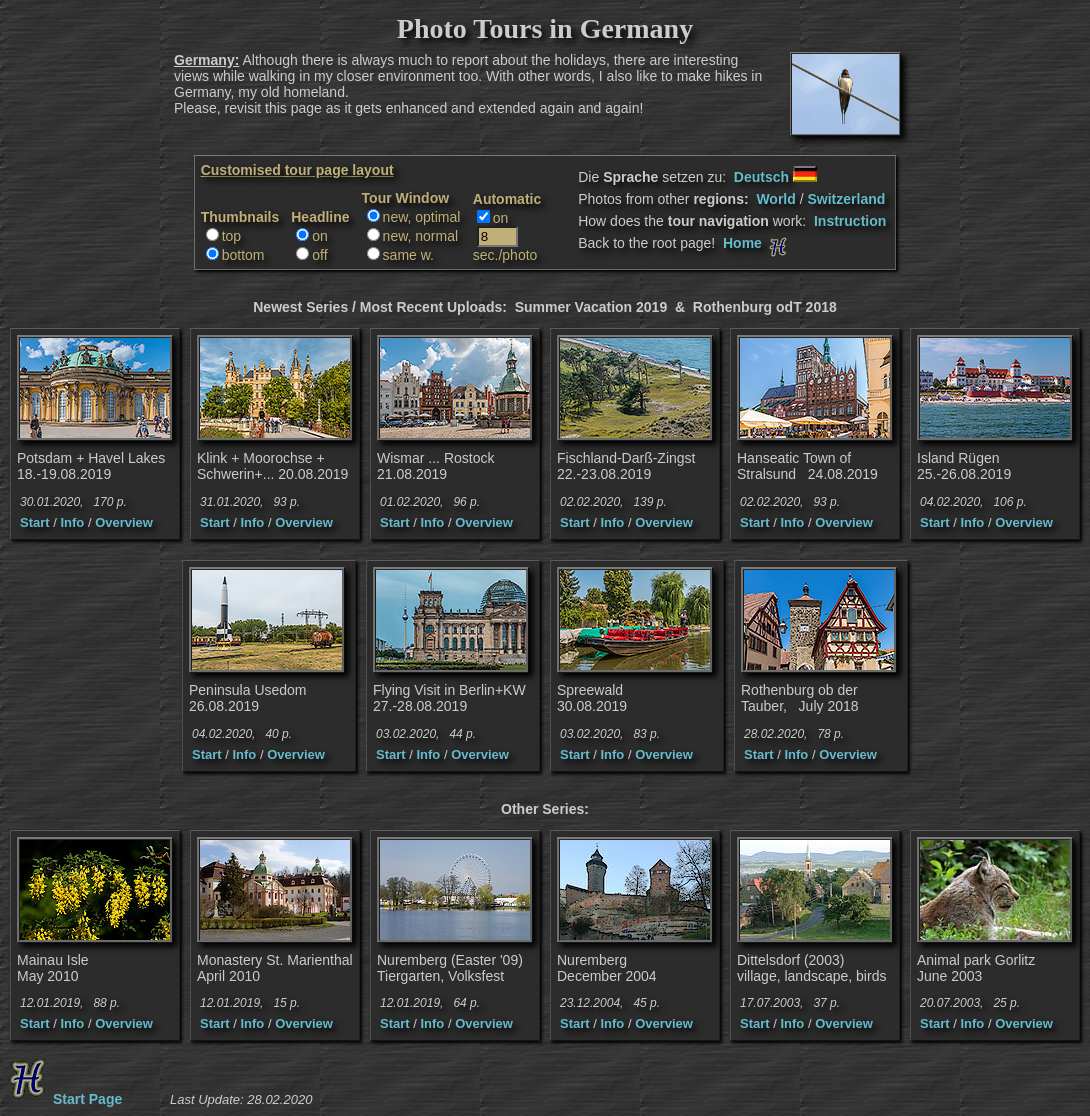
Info (72, 522)
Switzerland (846, 199)
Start (35, 522)
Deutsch (775, 177)
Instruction (850, 221)
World (775, 199)
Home (757, 243)
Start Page (63, 1099)
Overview (124, 522)
